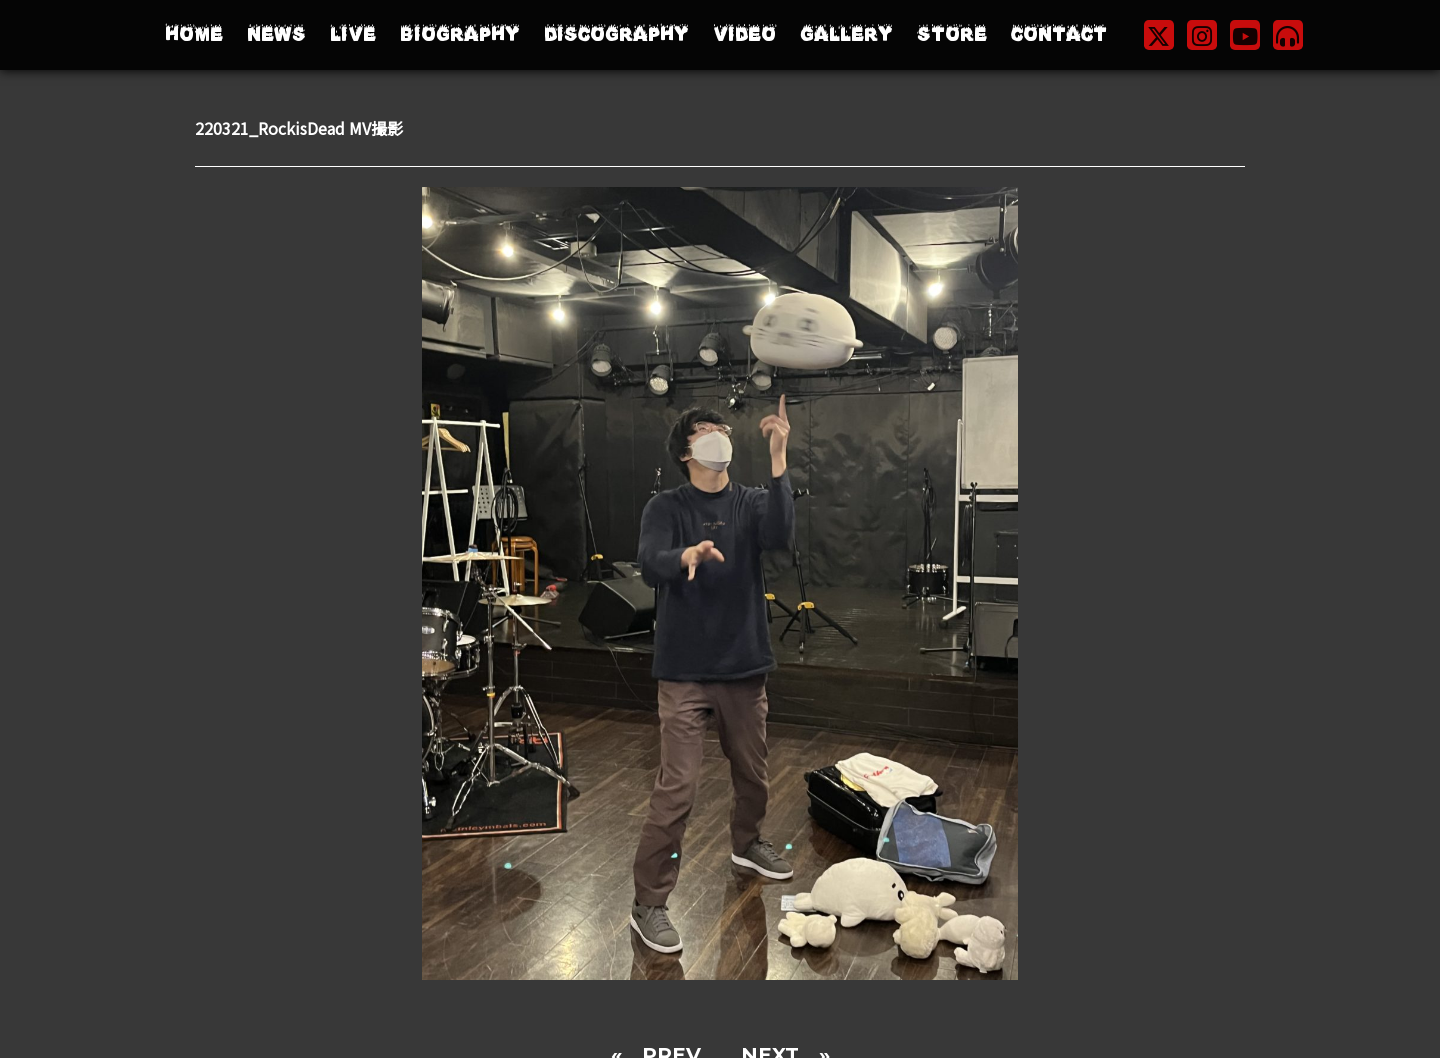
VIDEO (744, 34)
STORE (952, 34)
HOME (194, 34)
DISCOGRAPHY (616, 34)
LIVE (353, 34)
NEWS (276, 34)
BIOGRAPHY (460, 34)
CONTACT (1059, 34)
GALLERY (846, 34)
